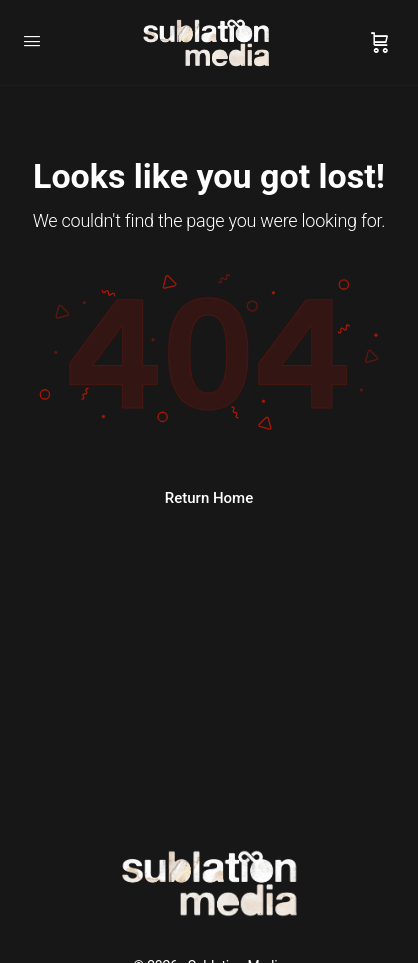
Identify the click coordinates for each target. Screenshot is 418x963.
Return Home (209, 498)
